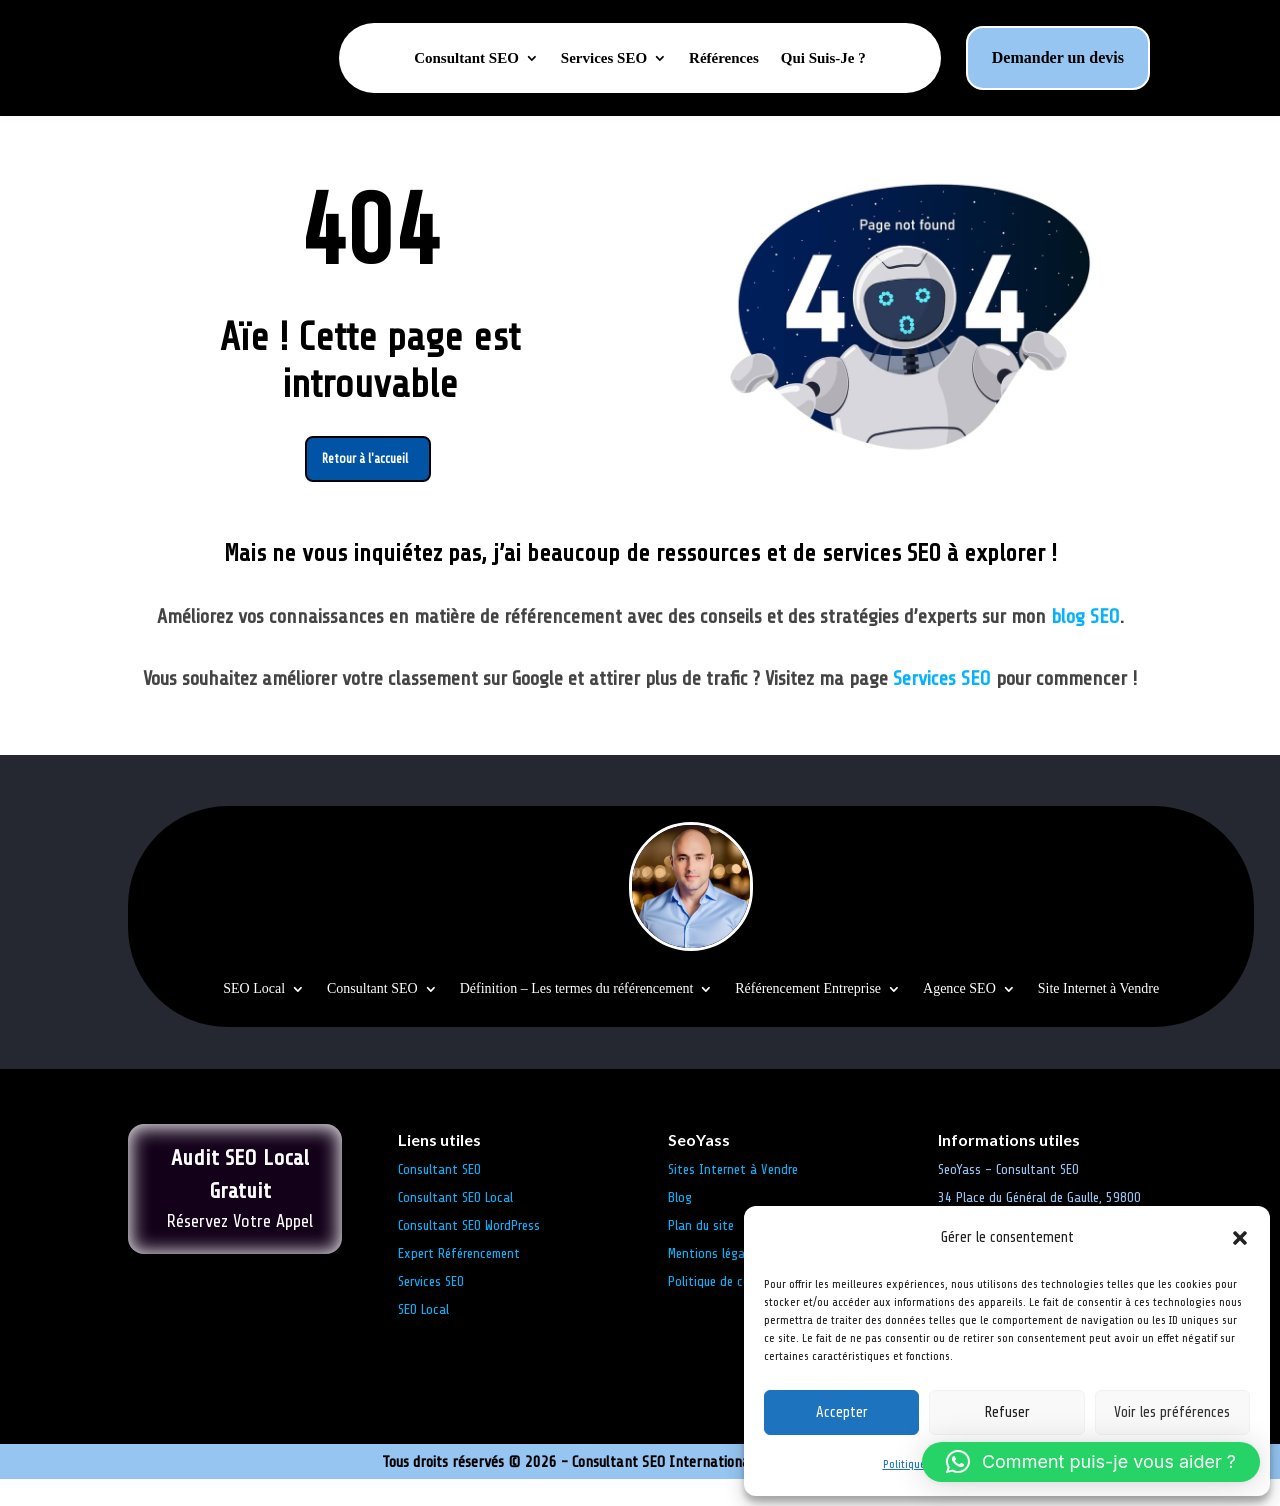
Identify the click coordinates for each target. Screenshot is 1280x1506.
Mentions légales (714, 1280)
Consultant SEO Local (455, 1224)
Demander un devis (1058, 57)
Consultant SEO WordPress (469, 1252)
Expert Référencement (459, 1280)
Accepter (842, 1412)
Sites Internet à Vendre (733, 1196)
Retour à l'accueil (365, 482)
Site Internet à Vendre (1098, 1015)
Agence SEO (959, 1015)
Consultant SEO (466, 58)
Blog (680, 1224)
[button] (1240, 1238)
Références (724, 58)
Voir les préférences (1172, 1412)
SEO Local (254, 1015)
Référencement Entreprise (808, 1015)
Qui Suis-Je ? (823, 58)
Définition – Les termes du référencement (577, 1015)
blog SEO (1085, 642)
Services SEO (604, 58)
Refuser (1007, 1412)
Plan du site (701, 1252)
